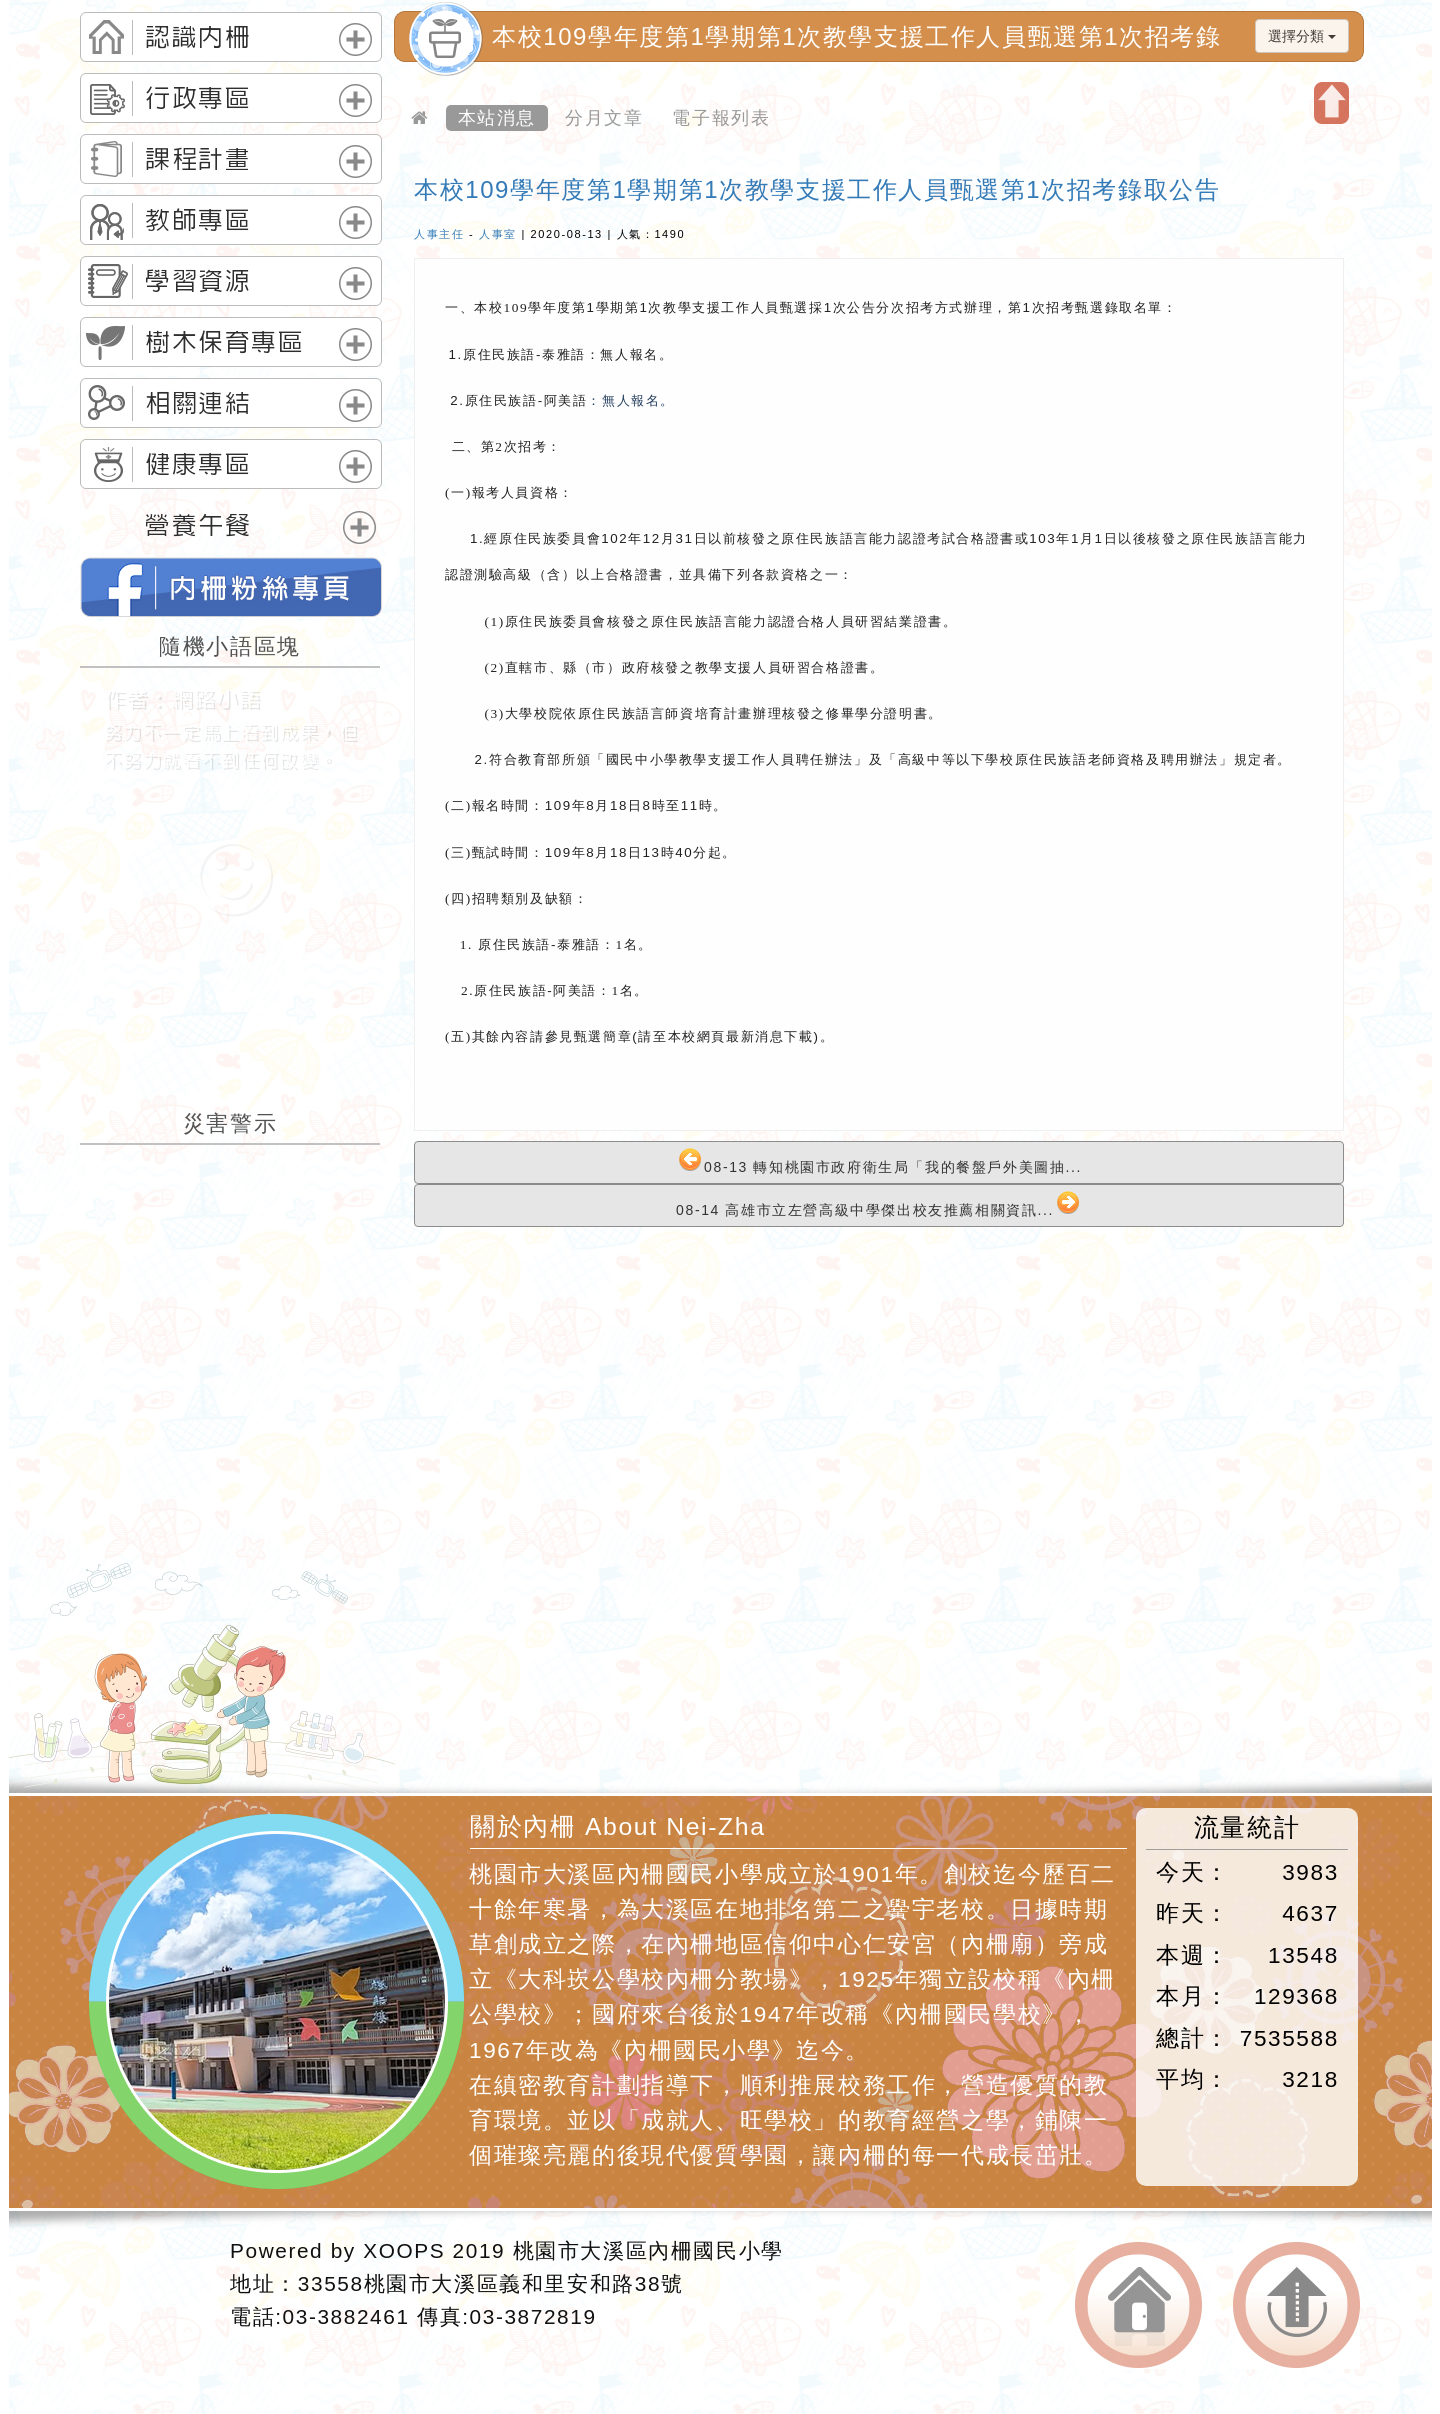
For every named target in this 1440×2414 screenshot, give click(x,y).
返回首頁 (1138, 2305)
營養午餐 (198, 525)
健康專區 (198, 464)
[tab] (231, 37)
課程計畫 (198, 159)
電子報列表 (721, 118)
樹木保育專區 (225, 342)
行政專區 (198, 98)
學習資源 (198, 281)
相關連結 (198, 403)
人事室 (498, 234)
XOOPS (404, 2250)
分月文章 (604, 118)
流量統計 (1247, 1827)
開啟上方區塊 (1331, 103)
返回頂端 (1296, 2305)
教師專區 (198, 220)
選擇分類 (1302, 36)
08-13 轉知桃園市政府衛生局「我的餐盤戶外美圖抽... (880, 1161)
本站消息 (497, 118)
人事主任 (439, 234)
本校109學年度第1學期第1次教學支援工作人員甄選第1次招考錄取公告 (817, 189)
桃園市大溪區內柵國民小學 (648, 2250)
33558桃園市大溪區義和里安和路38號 (491, 2283)
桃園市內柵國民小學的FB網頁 (231, 587)
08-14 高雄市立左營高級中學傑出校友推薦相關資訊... (878, 1204)
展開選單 (355, 39)
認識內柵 (198, 37)
